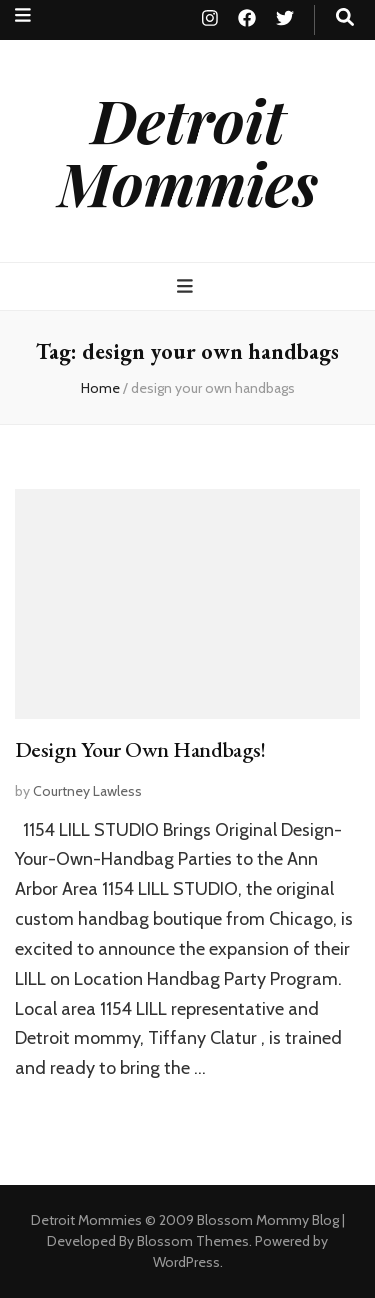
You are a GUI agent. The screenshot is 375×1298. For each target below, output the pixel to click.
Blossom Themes (193, 1241)
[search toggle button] (345, 17)
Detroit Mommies (188, 150)
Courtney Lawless (87, 791)
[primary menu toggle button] (187, 286)
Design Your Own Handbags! (140, 749)
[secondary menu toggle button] (23, 15)
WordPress (186, 1262)
